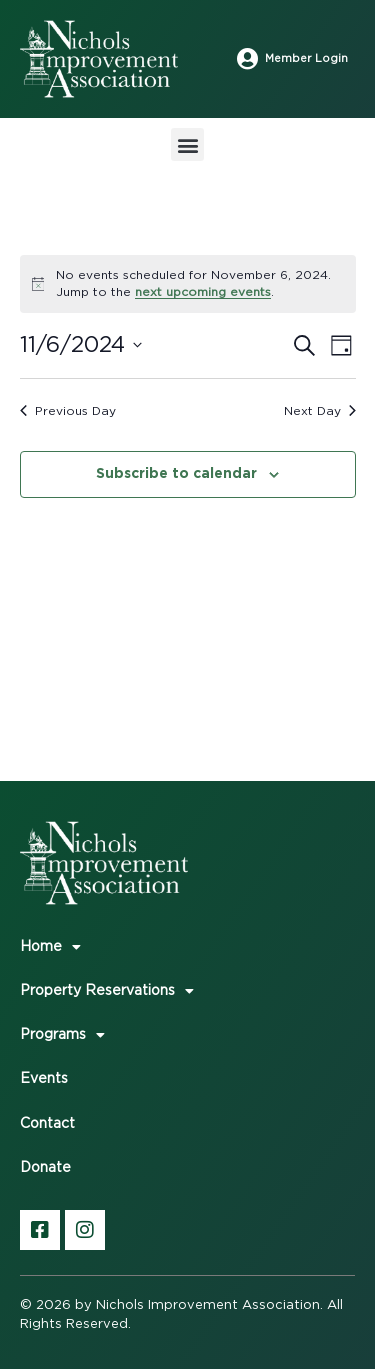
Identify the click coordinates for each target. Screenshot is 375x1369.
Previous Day (68, 411)
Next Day (320, 411)
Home (50, 947)
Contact (47, 1124)
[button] (187, 144)
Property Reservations (107, 991)
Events (44, 1079)
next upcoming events (203, 292)
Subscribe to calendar (176, 472)
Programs (62, 1035)
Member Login (306, 58)
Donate (45, 1168)
